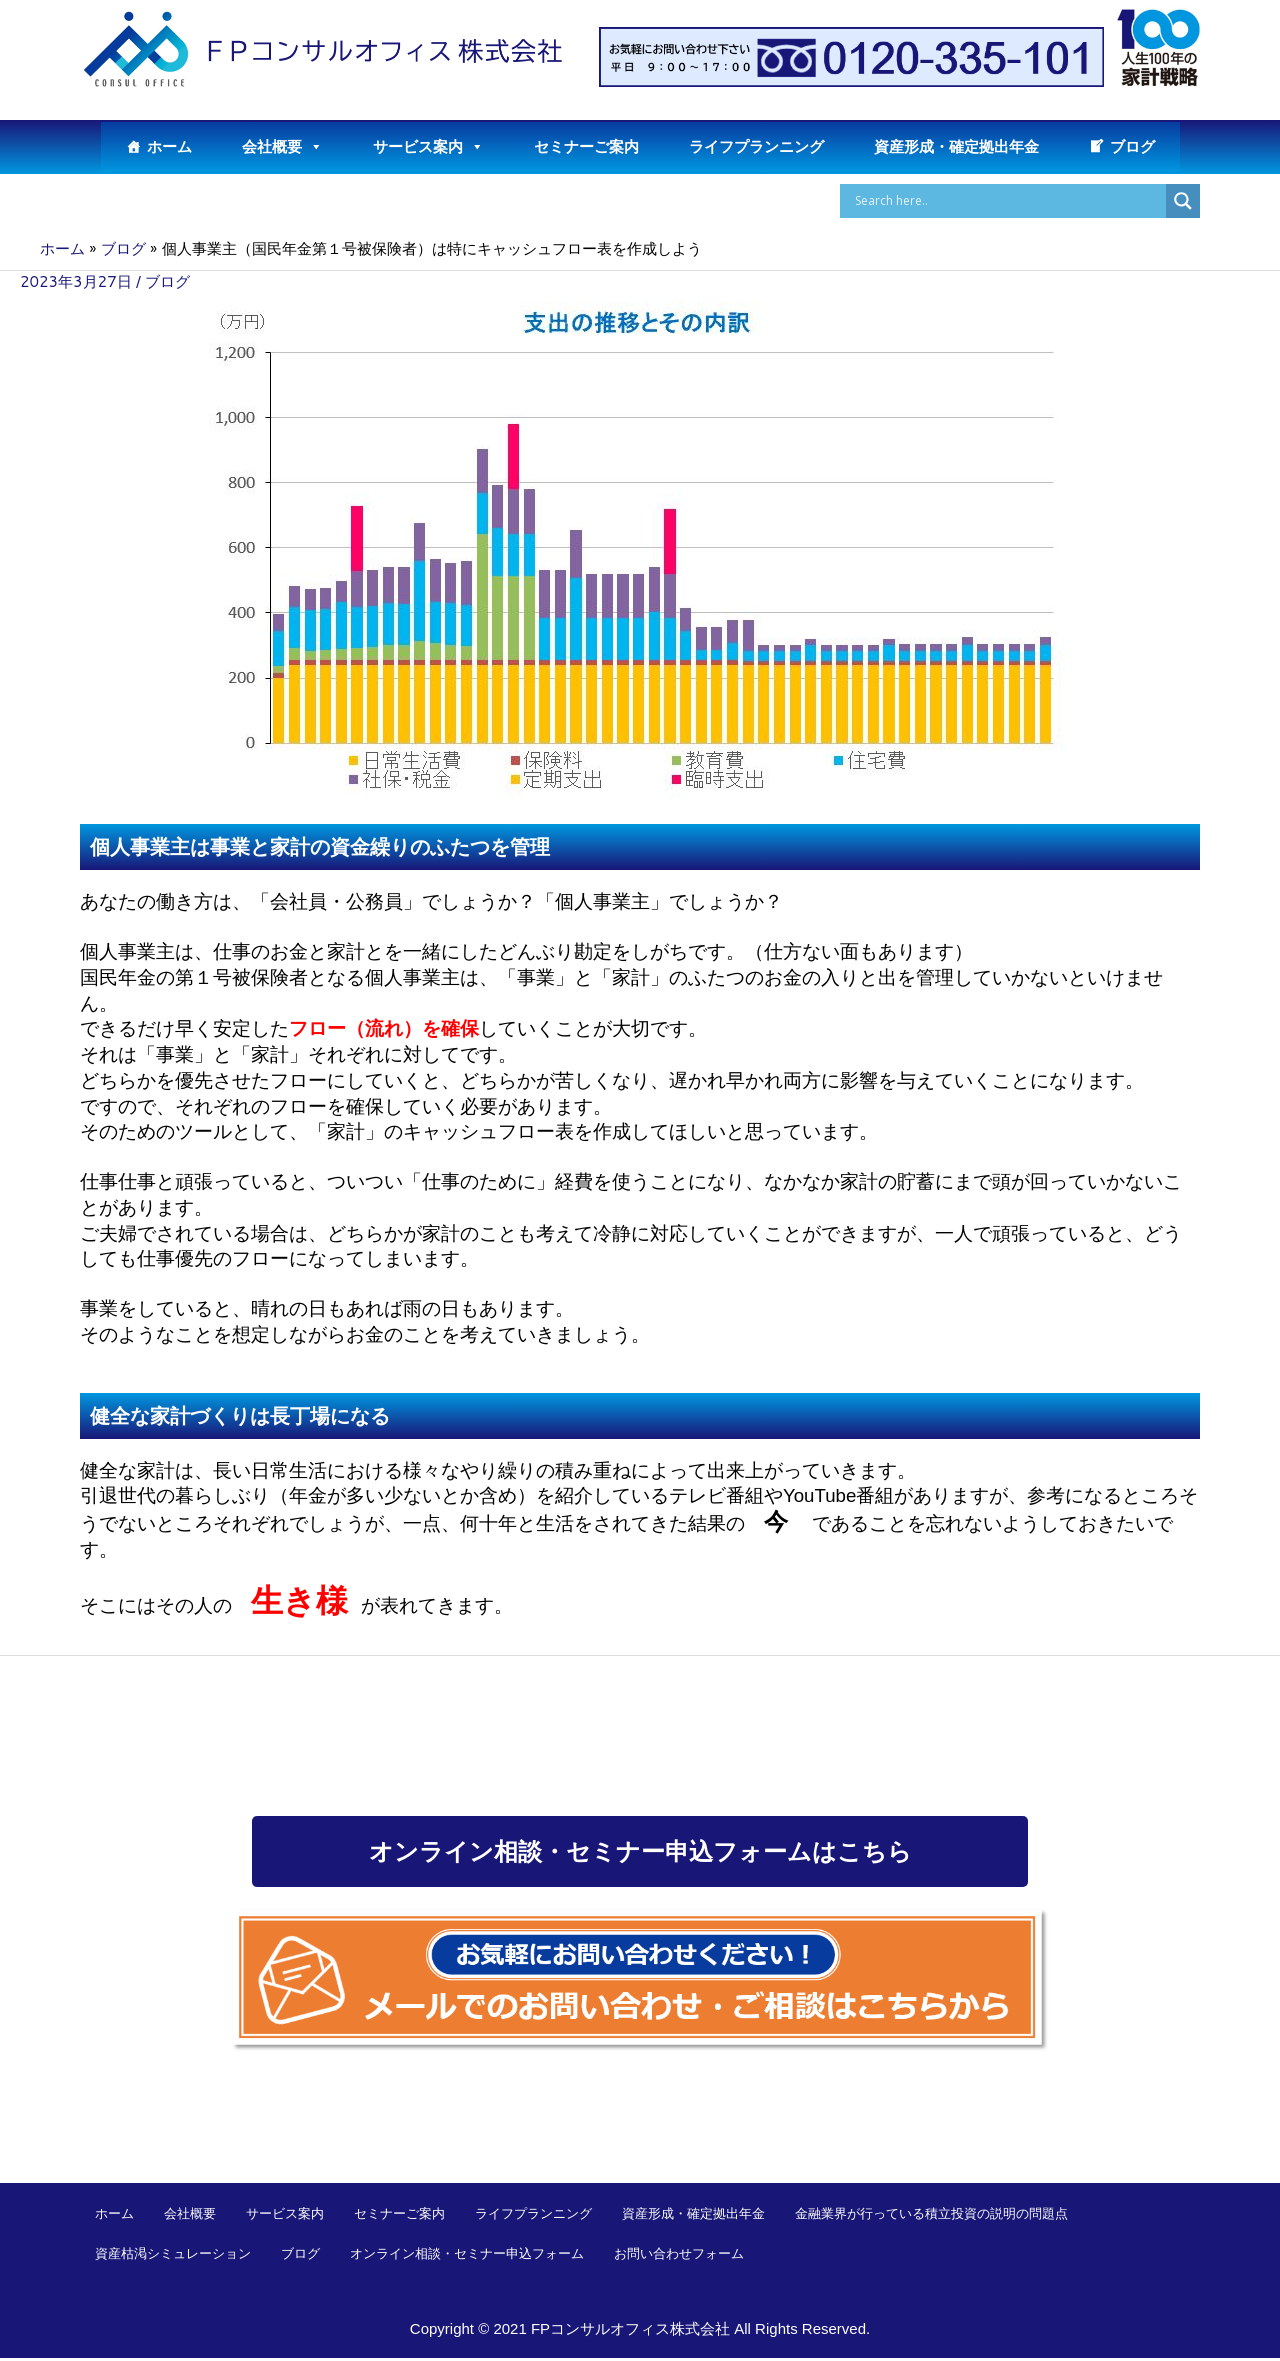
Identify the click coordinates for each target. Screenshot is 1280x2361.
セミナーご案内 (586, 146)
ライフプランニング (756, 146)
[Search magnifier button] (1183, 201)
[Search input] (1008, 201)
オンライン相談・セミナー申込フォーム (467, 2256)
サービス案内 (428, 147)
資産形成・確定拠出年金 (956, 146)
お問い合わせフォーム (679, 2256)
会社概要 (282, 147)
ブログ (1132, 146)
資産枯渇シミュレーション (173, 2256)
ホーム (169, 146)
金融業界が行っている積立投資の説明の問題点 (931, 2216)
